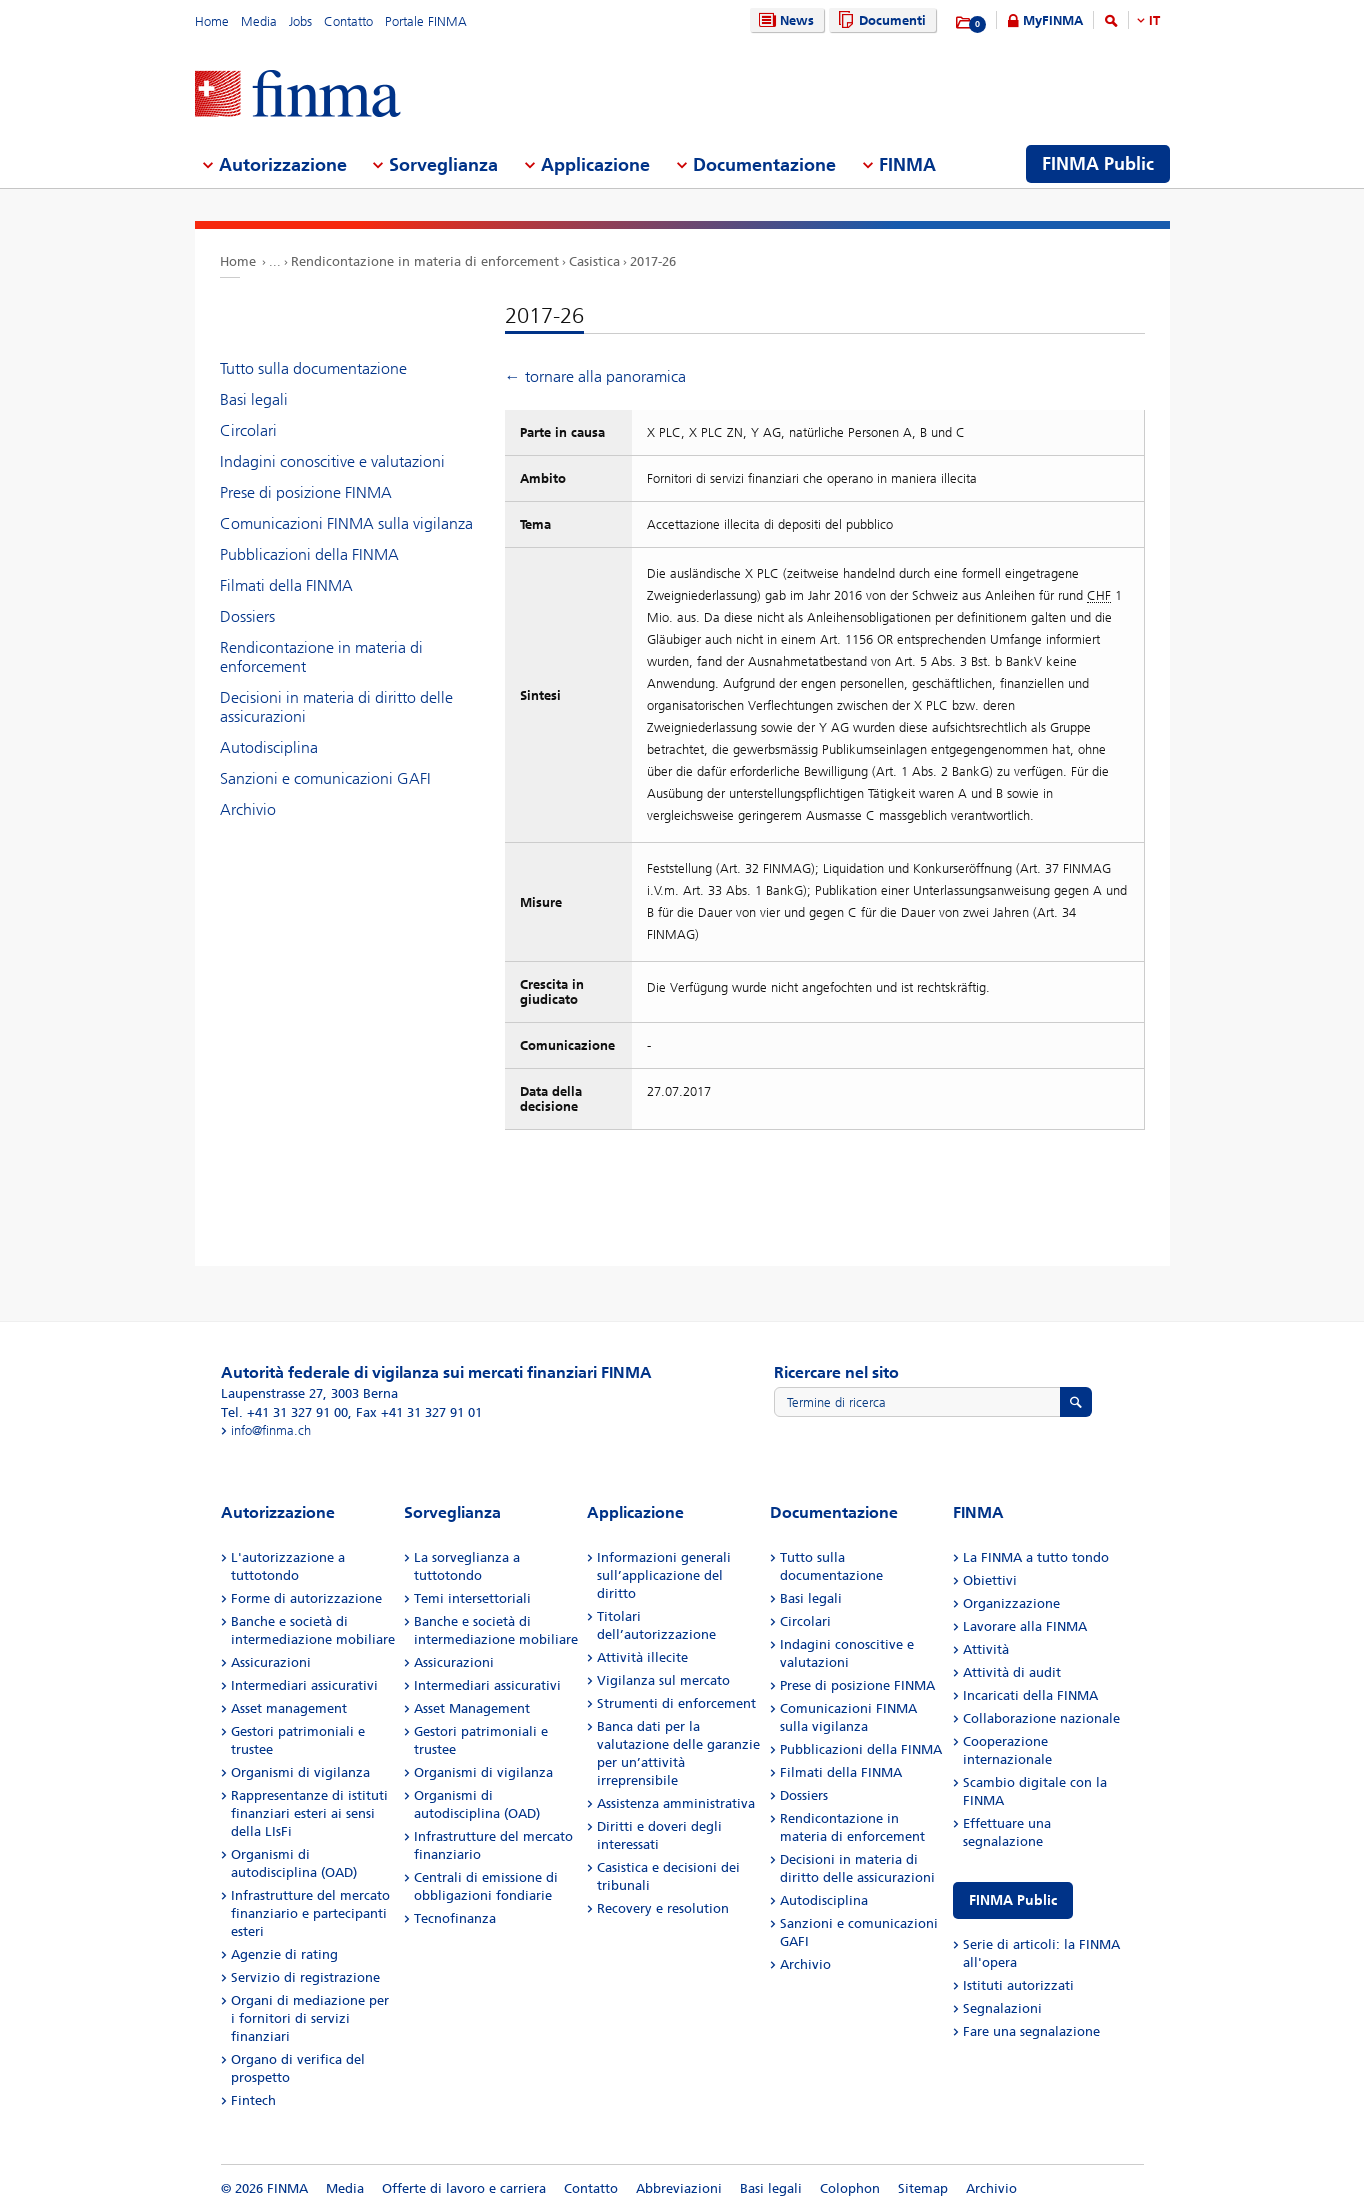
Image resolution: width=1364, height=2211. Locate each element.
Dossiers (247, 616)
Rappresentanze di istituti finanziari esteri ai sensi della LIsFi (309, 1813)
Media (259, 21)
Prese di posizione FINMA (306, 492)
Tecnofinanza (455, 1918)
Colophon (850, 2188)
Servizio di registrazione (305, 1977)
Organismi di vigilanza (300, 1772)
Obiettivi (990, 1580)
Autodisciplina (269, 747)
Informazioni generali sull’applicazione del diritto (664, 1575)
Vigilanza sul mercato (663, 1680)
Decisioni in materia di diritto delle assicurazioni (336, 707)
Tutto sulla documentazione (313, 368)
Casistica (594, 261)
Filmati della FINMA (286, 585)
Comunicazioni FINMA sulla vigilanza (346, 523)
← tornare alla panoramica (595, 376)
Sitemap (923, 2188)
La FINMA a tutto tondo (1036, 1557)
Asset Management (472, 1708)
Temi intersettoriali (472, 1598)
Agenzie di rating (284, 1954)
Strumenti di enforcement (676, 1703)
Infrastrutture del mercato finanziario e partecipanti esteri (310, 1913)
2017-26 (653, 261)
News (784, 20)
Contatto (348, 21)
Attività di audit (1012, 1672)
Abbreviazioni (679, 2188)
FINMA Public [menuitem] (1098, 164)
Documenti (879, 20)
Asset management (289, 1708)
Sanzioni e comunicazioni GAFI (325, 778)
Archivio (248, 809)
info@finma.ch (271, 1430)
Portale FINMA (426, 21)
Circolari (248, 430)
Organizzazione (1011, 1603)
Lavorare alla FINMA (1025, 1626)
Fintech (253, 2100)
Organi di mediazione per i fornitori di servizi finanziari (310, 2018)
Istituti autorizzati (1018, 1985)
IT (1154, 20)
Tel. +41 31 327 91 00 (284, 1412)
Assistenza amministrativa (676, 1803)
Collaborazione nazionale (1041, 1718)
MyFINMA (1053, 20)
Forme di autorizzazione (306, 1598)
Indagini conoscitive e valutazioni (332, 461)
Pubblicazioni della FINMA (309, 554)
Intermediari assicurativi (304, 1685)
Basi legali (254, 399)
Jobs (300, 21)
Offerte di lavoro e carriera (464, 2188)
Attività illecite (642, 1657)
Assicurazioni (271, 1662)
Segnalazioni (1002, 2008)
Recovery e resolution (663, 1908)
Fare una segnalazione (1031, 2031)
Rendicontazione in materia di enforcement (425, 261)
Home (212, 21)
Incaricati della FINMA (1030, 1695)
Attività (986, 1649)
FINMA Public (1013, 1900)
